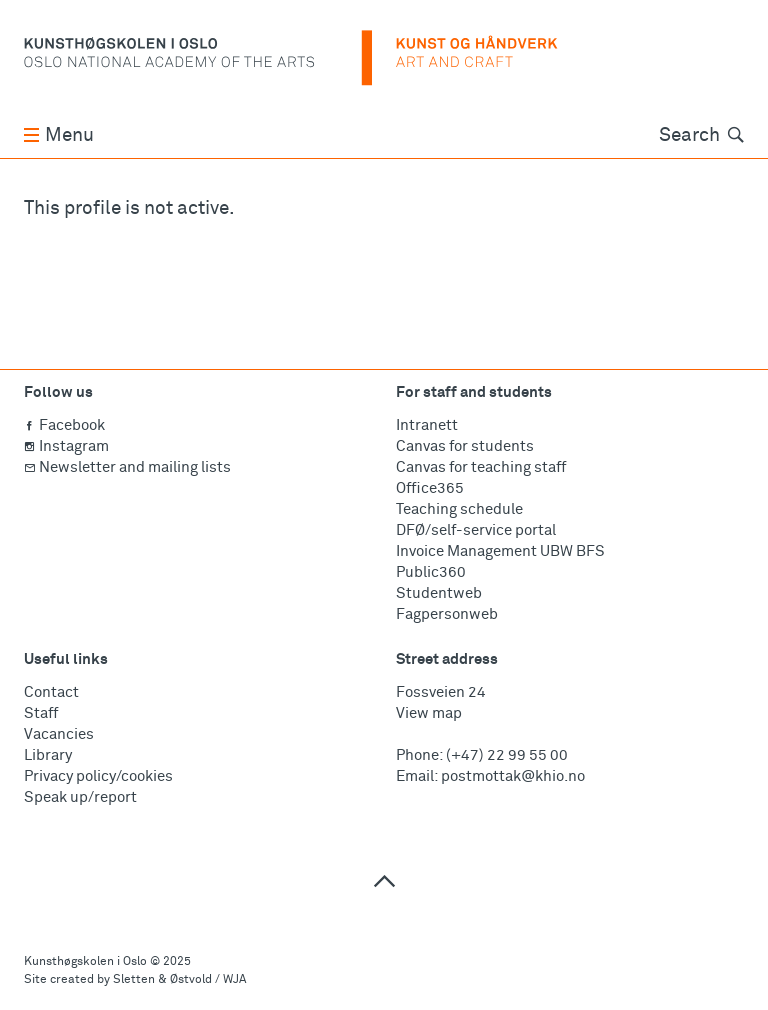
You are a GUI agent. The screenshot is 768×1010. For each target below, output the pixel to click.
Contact (51, 692)
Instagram (66, 446)
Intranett (427, 425)
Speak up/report (80, 797)
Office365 (430, 488)
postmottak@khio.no (513, 776)
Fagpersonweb (447, 614)
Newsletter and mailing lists (127, 467)
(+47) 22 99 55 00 (507, 755)
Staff (41, 713)
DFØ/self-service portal (476, 530)
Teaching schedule (459, 509)
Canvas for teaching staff (481, 467)
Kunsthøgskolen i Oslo (85, 962)
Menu (59, 135)
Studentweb (439, 593)
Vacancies (59, 734)
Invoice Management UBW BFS (500, 551)
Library (48, 755)
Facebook (64, 425)
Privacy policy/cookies (98, 776)
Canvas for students (465, 446)
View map (429, 713)
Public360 (431, 572)
